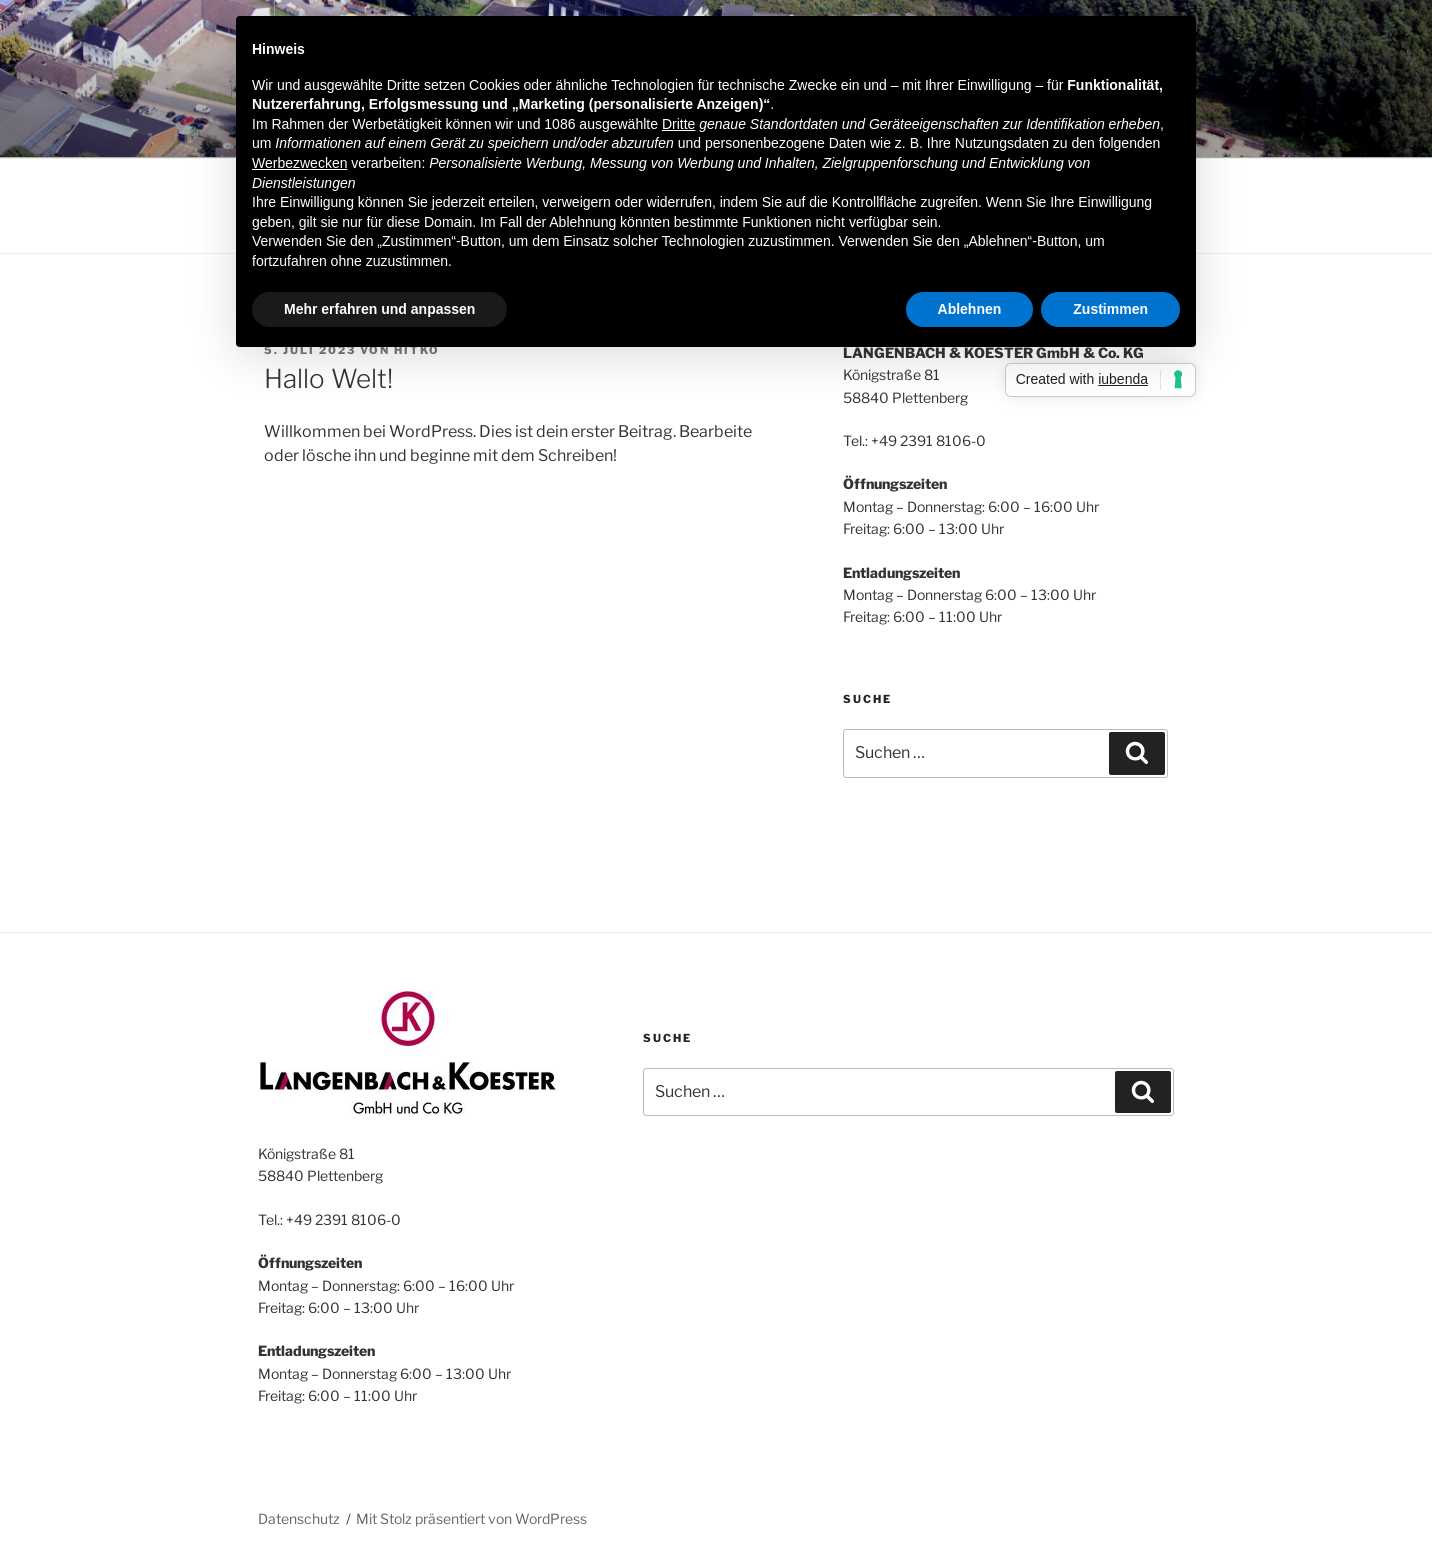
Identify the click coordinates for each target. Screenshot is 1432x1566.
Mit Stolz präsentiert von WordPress (471, 1518)
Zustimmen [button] (1110, 309)
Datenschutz (299, 1518)
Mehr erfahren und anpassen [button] (379, 309)
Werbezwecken (299, 163)
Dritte (678, 124)
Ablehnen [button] (970, 309)
